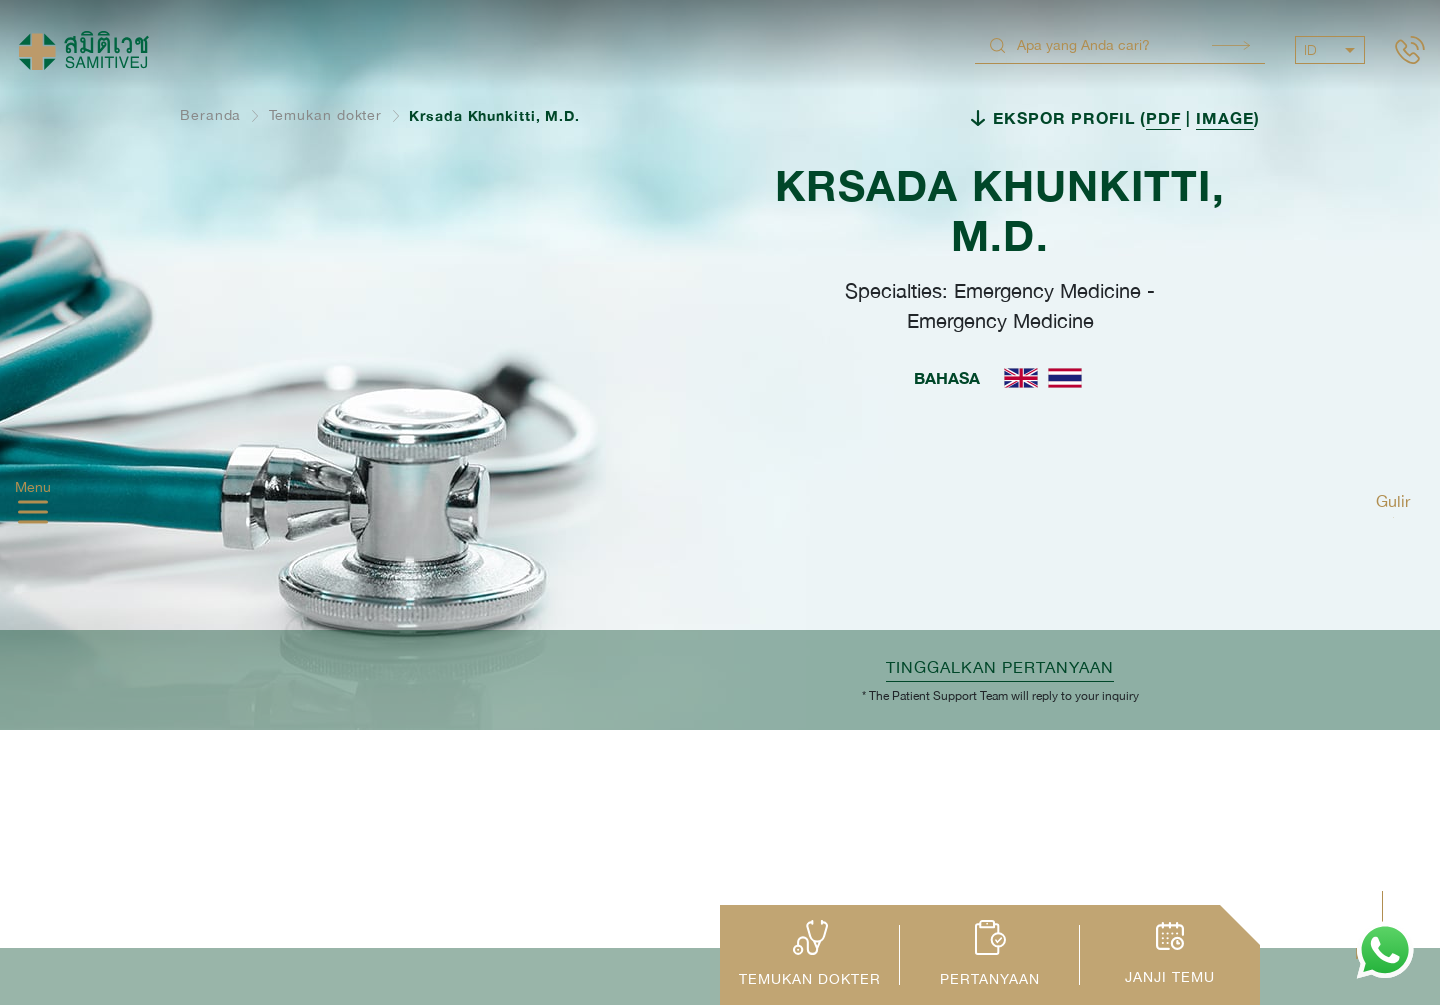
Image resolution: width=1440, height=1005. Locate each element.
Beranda (210, 115)
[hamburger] (33, 514)
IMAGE (1225, 117)
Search (1231, 45)
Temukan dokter (326, 115)
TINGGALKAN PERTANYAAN (1000, 667)
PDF (1163, 117)
